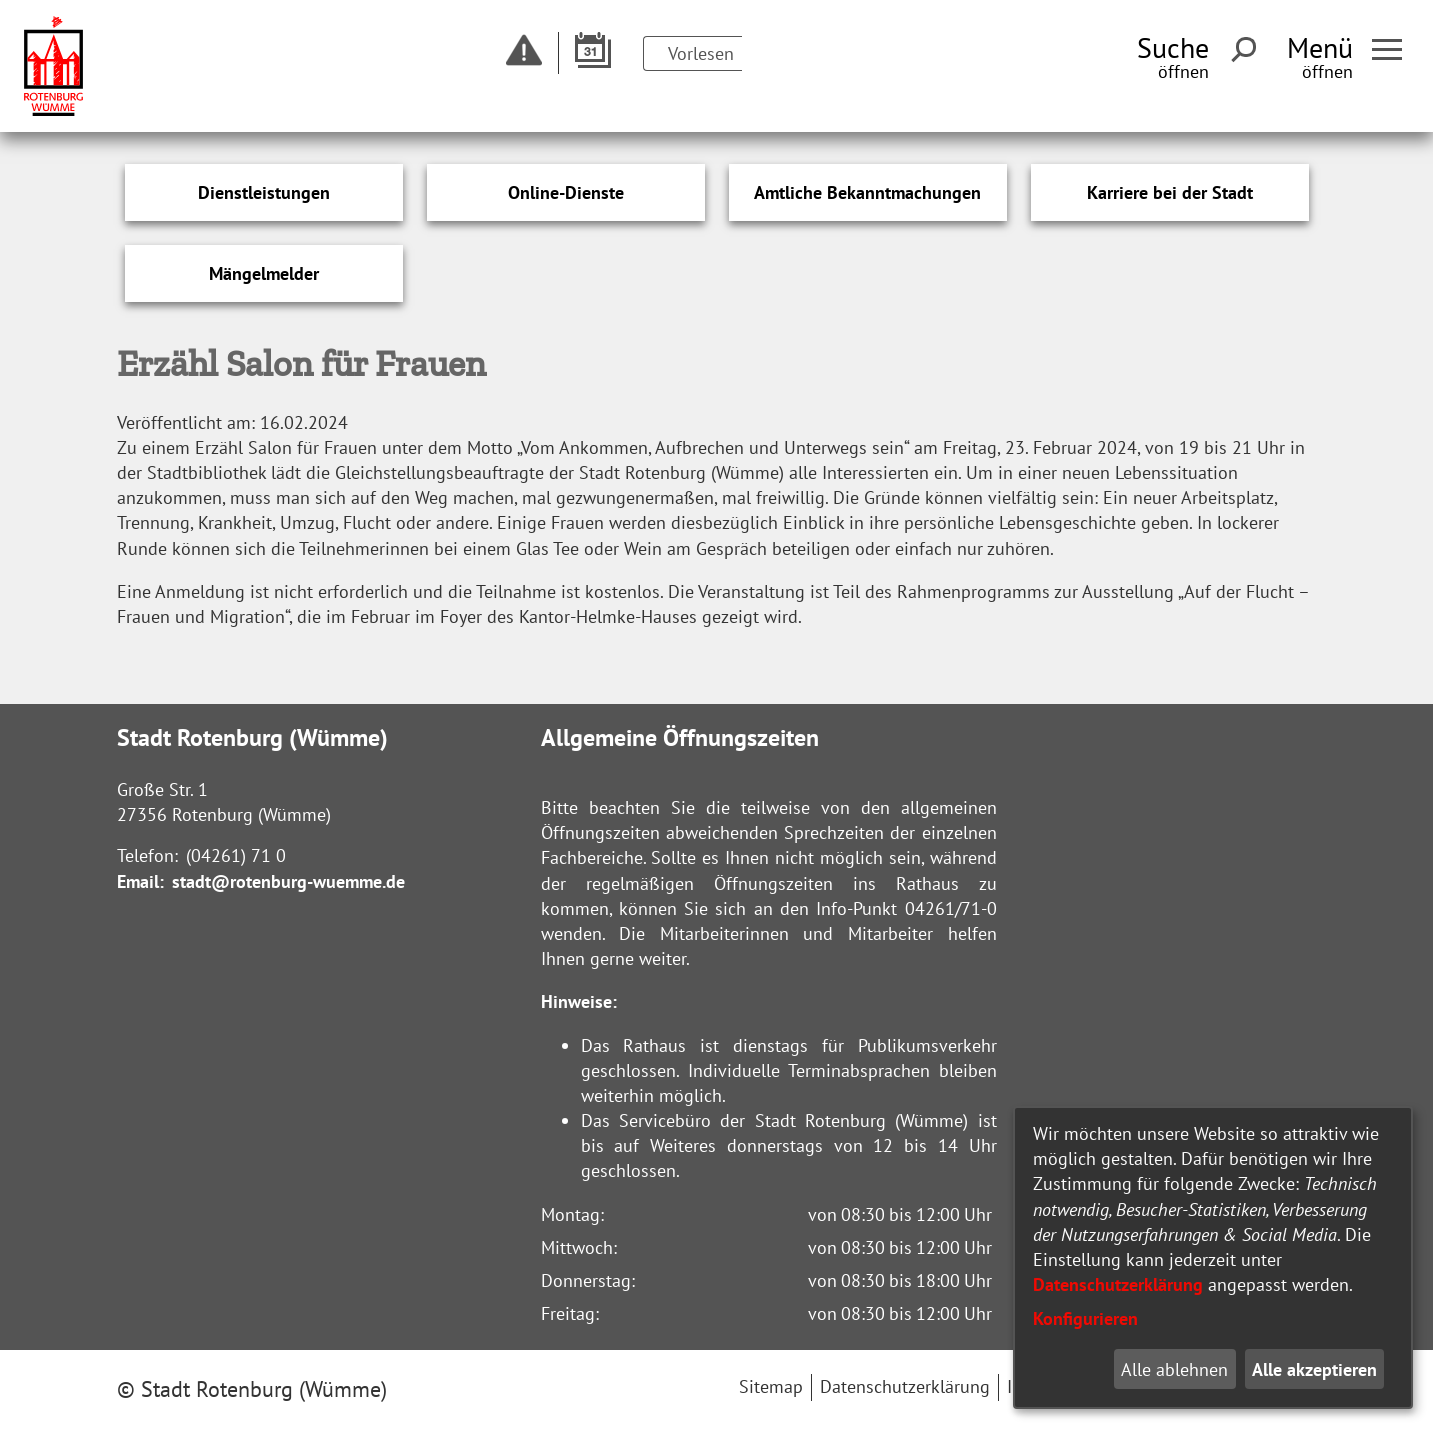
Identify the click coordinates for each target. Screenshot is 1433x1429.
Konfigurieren (1085, 1318)
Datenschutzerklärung (1118, 1284)
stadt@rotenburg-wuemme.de (288, 881)
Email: (140, 881)
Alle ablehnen (1174, 1369)
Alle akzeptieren (1314, 1369)
